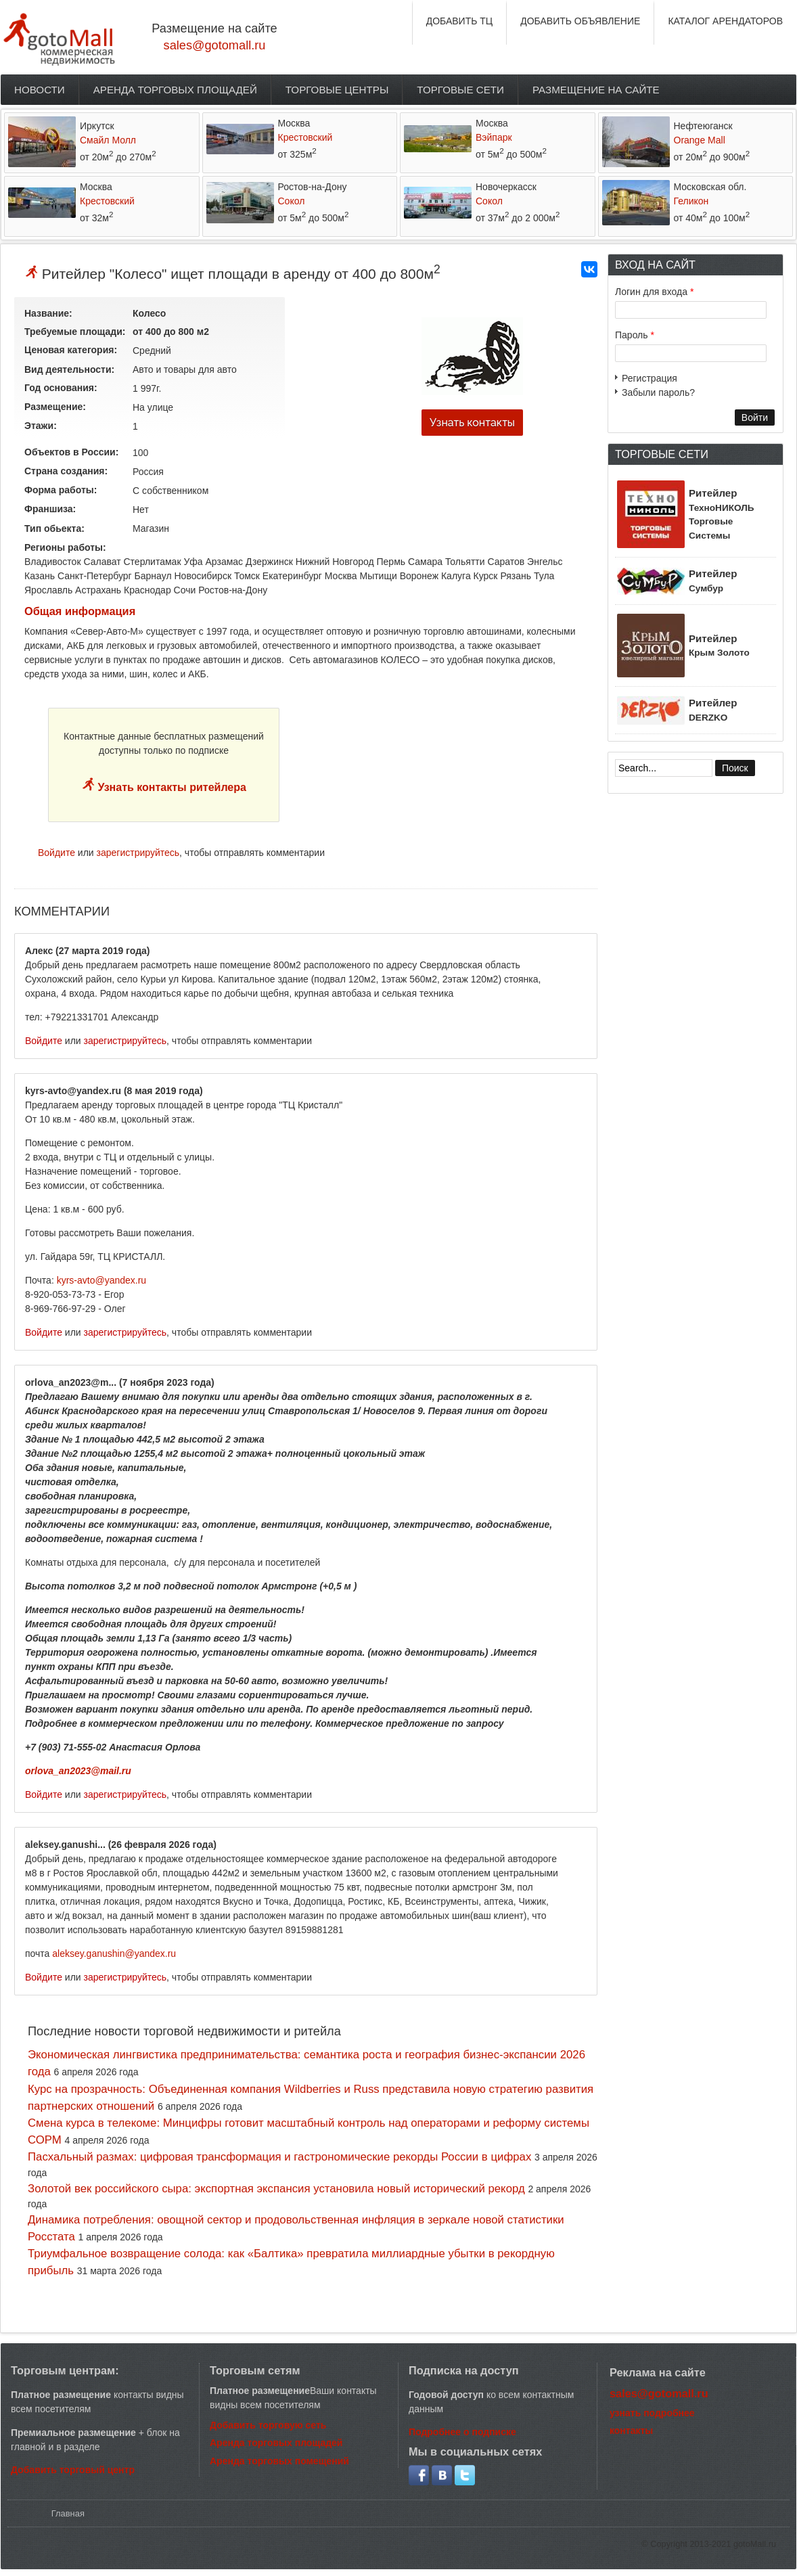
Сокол (291, 201)
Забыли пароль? (658, 392)
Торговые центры (337, 89)
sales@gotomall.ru (215, 45)
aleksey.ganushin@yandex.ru (114, 1953)
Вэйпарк (494, 137)
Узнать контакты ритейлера (170, 787)
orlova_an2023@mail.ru (78, 1770)
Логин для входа (654, 291)
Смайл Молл (108, 140)
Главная (68, 2513)
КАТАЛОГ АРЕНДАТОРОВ (725, 21)
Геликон (691, 201)
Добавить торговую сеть (268, 2425)
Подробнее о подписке (462, 2431)
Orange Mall (699, 140)
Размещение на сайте (596, 89)
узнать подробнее (652, 2413)
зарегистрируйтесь (138, 852)
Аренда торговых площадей (175, 89)
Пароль (634, 335)
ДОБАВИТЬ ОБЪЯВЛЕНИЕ (580, 21)
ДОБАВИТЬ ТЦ (459, 21)
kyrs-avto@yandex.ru (101, 1280)
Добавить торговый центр (73, 2469)
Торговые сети (460, 89)
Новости (39, 89)
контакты (631, 2430)
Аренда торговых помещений (279, 2461)
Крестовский (305, 137)
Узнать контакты (472, 422)
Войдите (56, 852)
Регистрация (649, 378)
